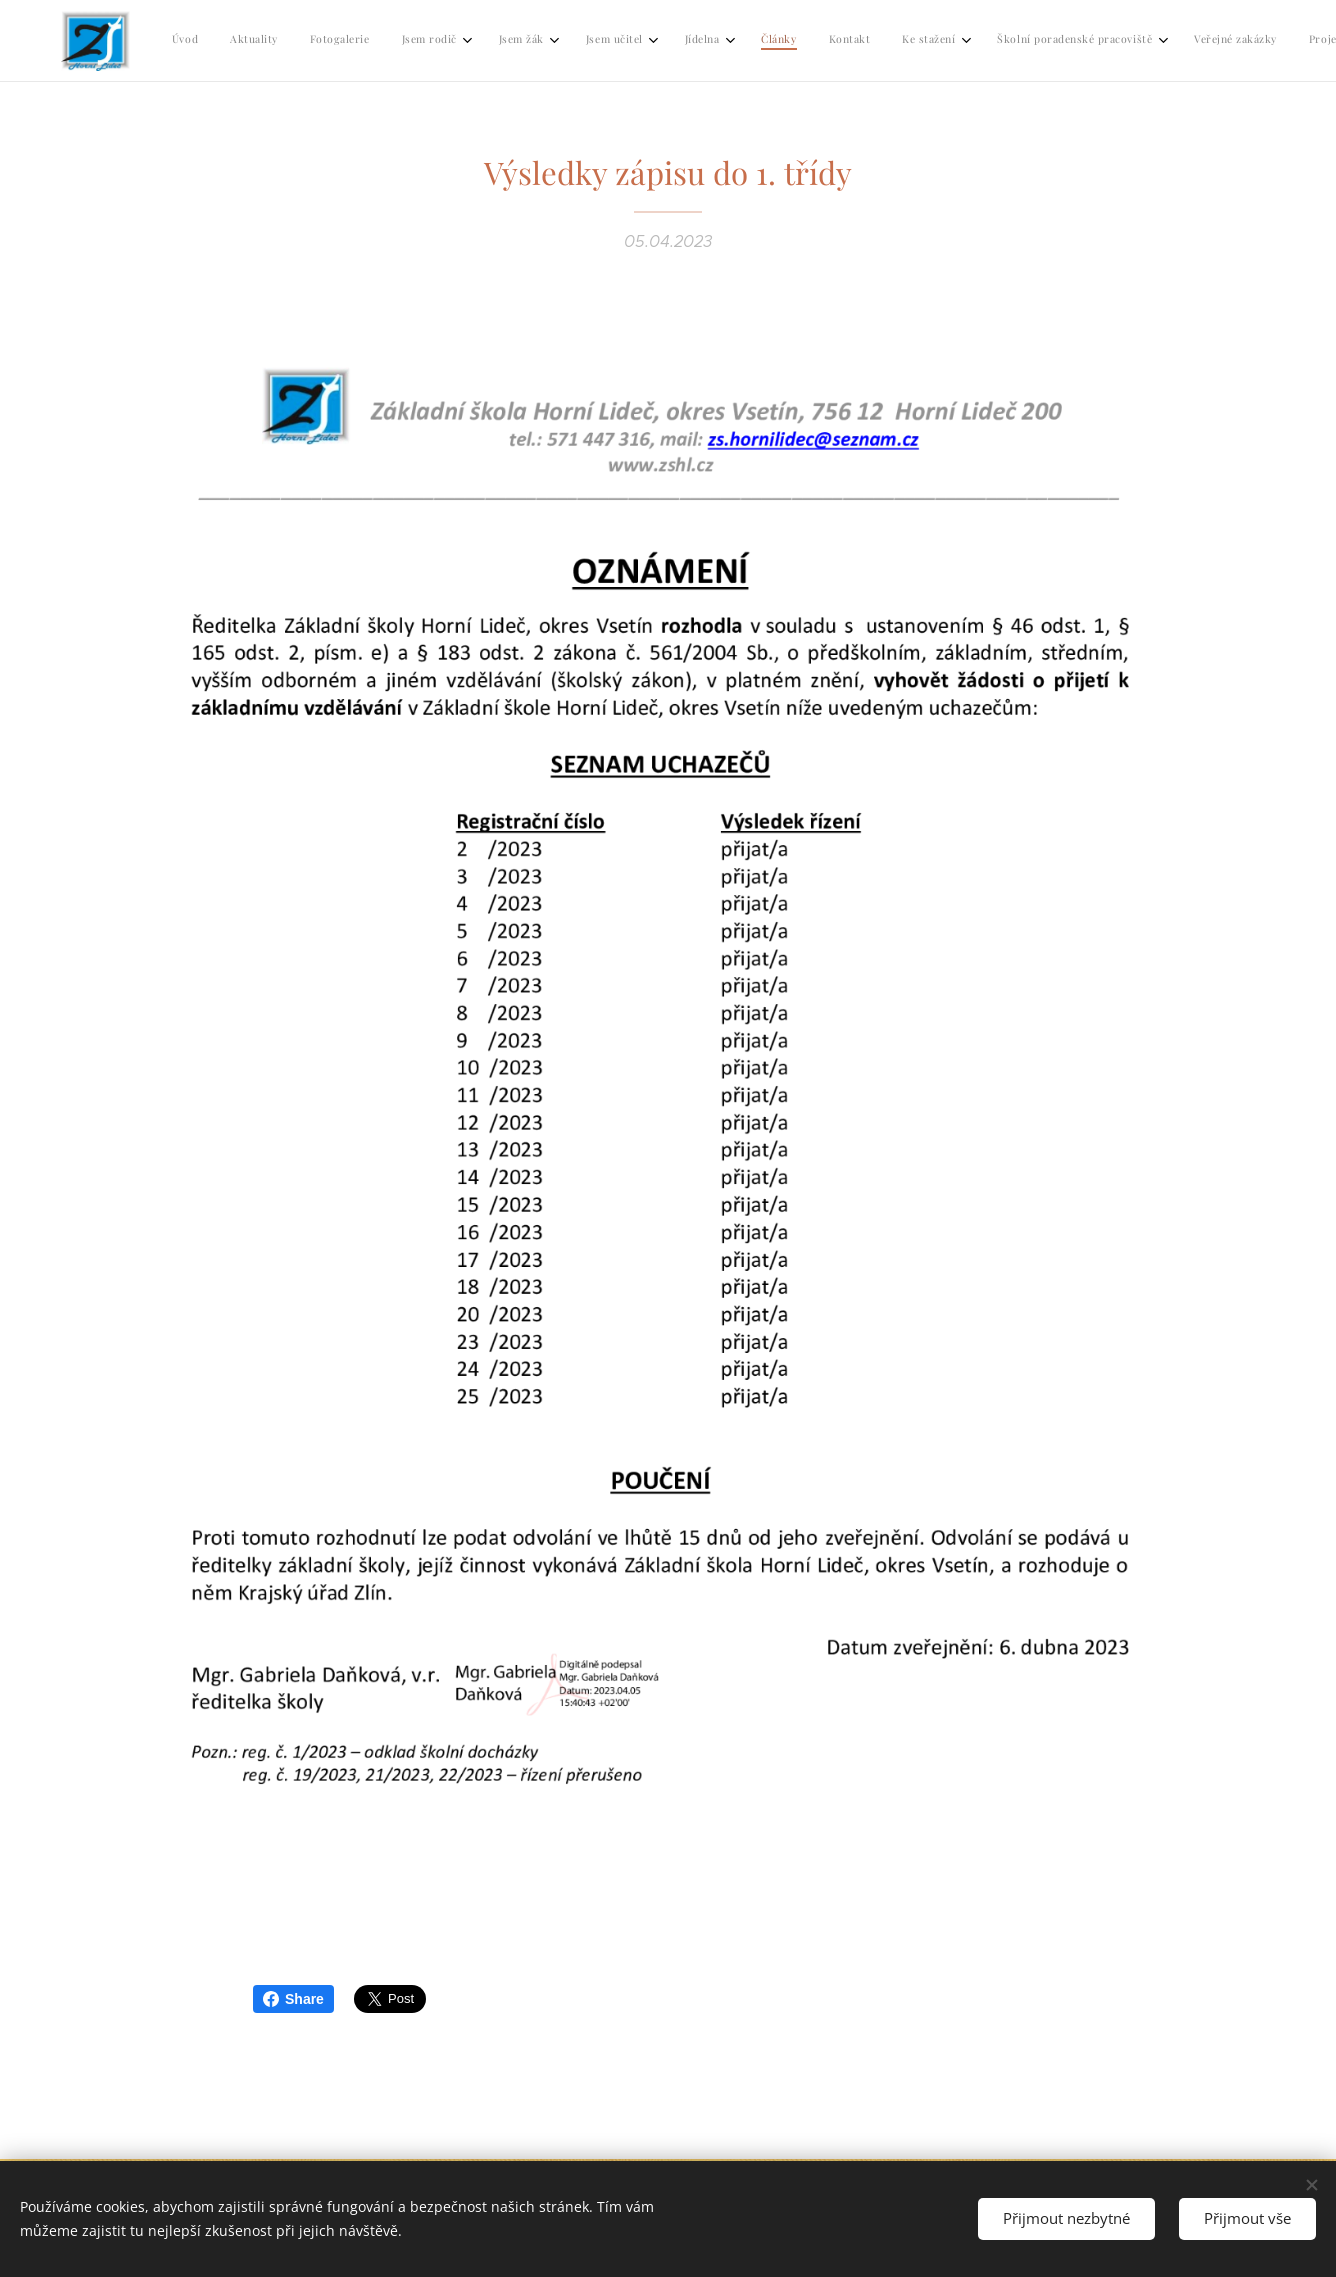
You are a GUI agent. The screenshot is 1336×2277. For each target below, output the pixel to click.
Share (293, 1999)
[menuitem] (701, 41)
